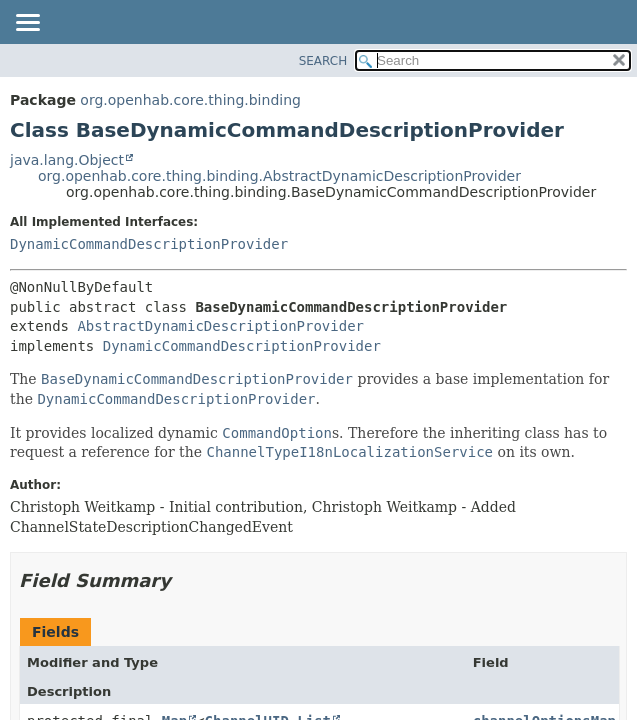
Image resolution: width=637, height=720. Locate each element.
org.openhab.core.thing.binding (190, 100)
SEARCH (323, 61)
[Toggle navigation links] (27, 24)
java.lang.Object (67, 160)
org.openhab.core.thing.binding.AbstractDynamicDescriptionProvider (279, 176)
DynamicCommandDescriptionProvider (149, 244)
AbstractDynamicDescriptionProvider (220, 326)
